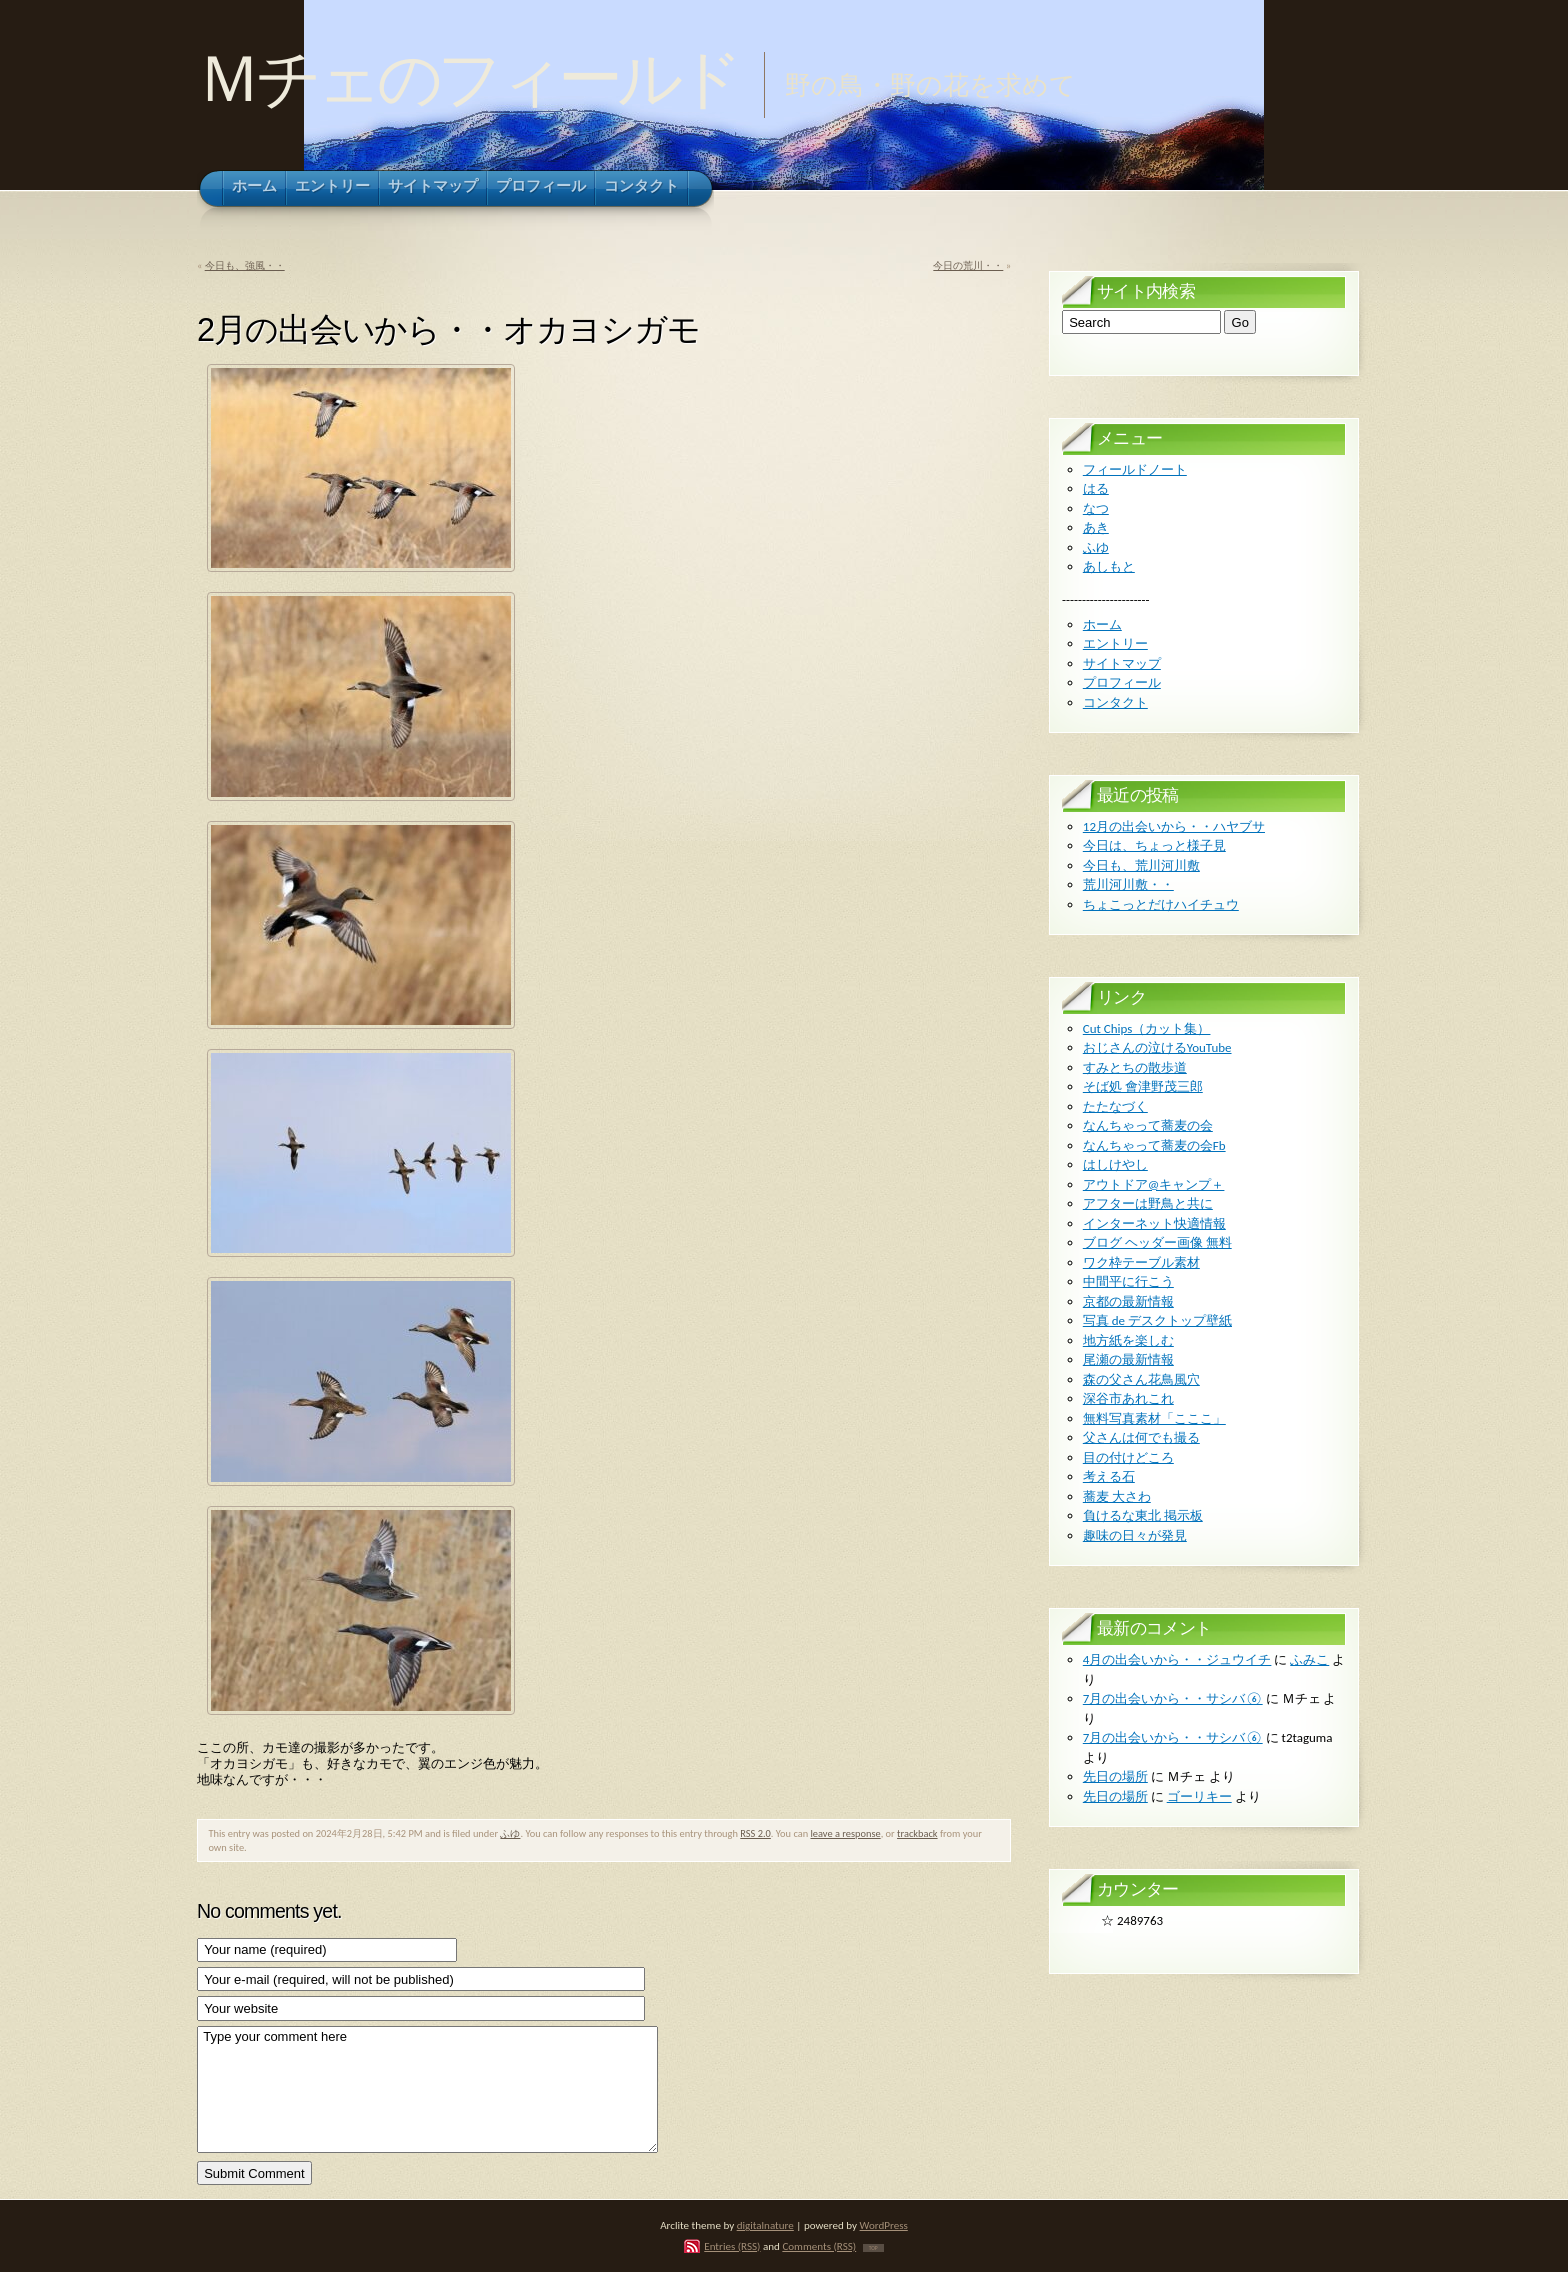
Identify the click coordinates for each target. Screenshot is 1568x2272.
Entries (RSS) (732, 2246)
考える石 (1109, 1476)
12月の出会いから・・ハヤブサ (1174, 826)
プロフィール (1122, 682)
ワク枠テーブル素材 (1141, 1262)
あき (1096, 527)
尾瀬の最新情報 (1128, 1359)
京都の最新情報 (1128, 1301)
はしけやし (1115, 1164)
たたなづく (1115, 1106)
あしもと (1109, 566)
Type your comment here (427, 2089)
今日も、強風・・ (245, 265)
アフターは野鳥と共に (1148, 1203)
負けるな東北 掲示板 (1143, 1515)
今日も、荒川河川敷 (1141, 865)
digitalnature (765, 2225)
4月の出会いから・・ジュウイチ (1177, 1659)
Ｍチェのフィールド (467, 78)
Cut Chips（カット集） (1147, 1028)
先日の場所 (1115, 1776)
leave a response (845, 1833)
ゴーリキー (1199, 1796)
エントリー (1115, 643)
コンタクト (1115, 702)
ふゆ (510, 1833)
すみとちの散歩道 (1135, 1067)
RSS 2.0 (755, 1833)
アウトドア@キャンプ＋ (1154, 1184)
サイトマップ (1122, 663)
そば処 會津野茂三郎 (1143, 1086)
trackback (917, 1833)
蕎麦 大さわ (1117, 1496)
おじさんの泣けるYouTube (1157, 1047)
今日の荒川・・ (968, 265)
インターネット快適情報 (1154, 1223)
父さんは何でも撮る (1141, 1437)
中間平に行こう (1128, 1281)
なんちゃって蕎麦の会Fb (1154, 1145)
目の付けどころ (1128, 1457)
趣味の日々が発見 (1135, 1535)
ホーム (1102, 624)
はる (1096, 488)
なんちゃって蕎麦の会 (1148, 1125)
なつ (1096, 508)
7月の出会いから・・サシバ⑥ (1173, 1698)
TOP (873, 2248)
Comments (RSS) (819, 2246)
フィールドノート (1135, 469)
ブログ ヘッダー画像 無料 (1157, 1242)
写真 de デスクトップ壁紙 (1157, 1320)
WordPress (884, 2225)
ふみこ (1309, 1659)
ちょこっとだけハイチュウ (1161, 904)
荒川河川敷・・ (1128, 884)
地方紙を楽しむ (1128, 1340)
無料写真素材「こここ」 (1154, 1418)
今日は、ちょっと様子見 (1154, 845)
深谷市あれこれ (1128, 1398)
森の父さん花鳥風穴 (1141, 1379)
